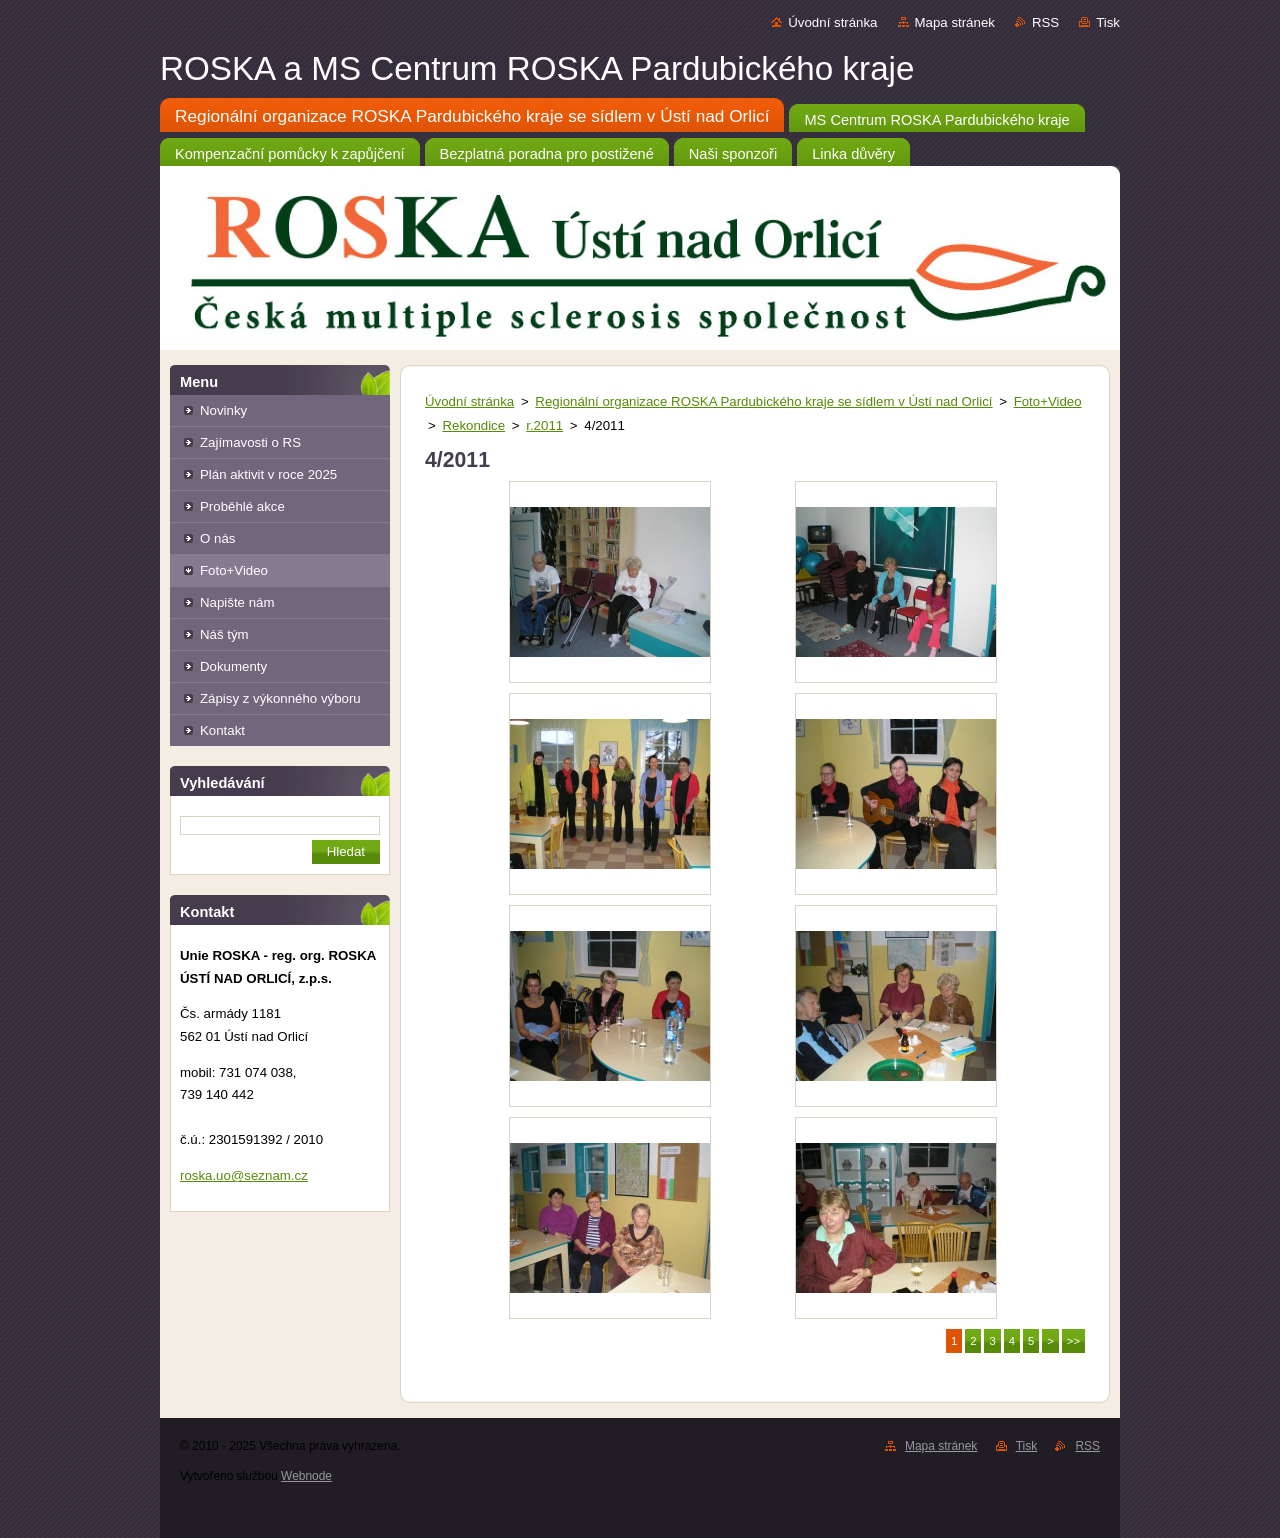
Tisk (1108, 22)
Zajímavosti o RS (250, 442)
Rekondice (473, 425)
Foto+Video (234, 570)
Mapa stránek (955, 22)
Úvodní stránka (832, 22)
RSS (1045, 22)
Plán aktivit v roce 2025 (268, 474)
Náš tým (224, 634)
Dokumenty (233, 666)
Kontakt (222, 730)
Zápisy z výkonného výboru (280, 698)
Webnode (306, 1476)
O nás (217, 538)
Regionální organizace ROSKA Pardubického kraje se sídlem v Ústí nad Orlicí (763, 401)
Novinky (223, 410)
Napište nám (237, 602)
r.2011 (544, 425)
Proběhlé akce (242, 506)
